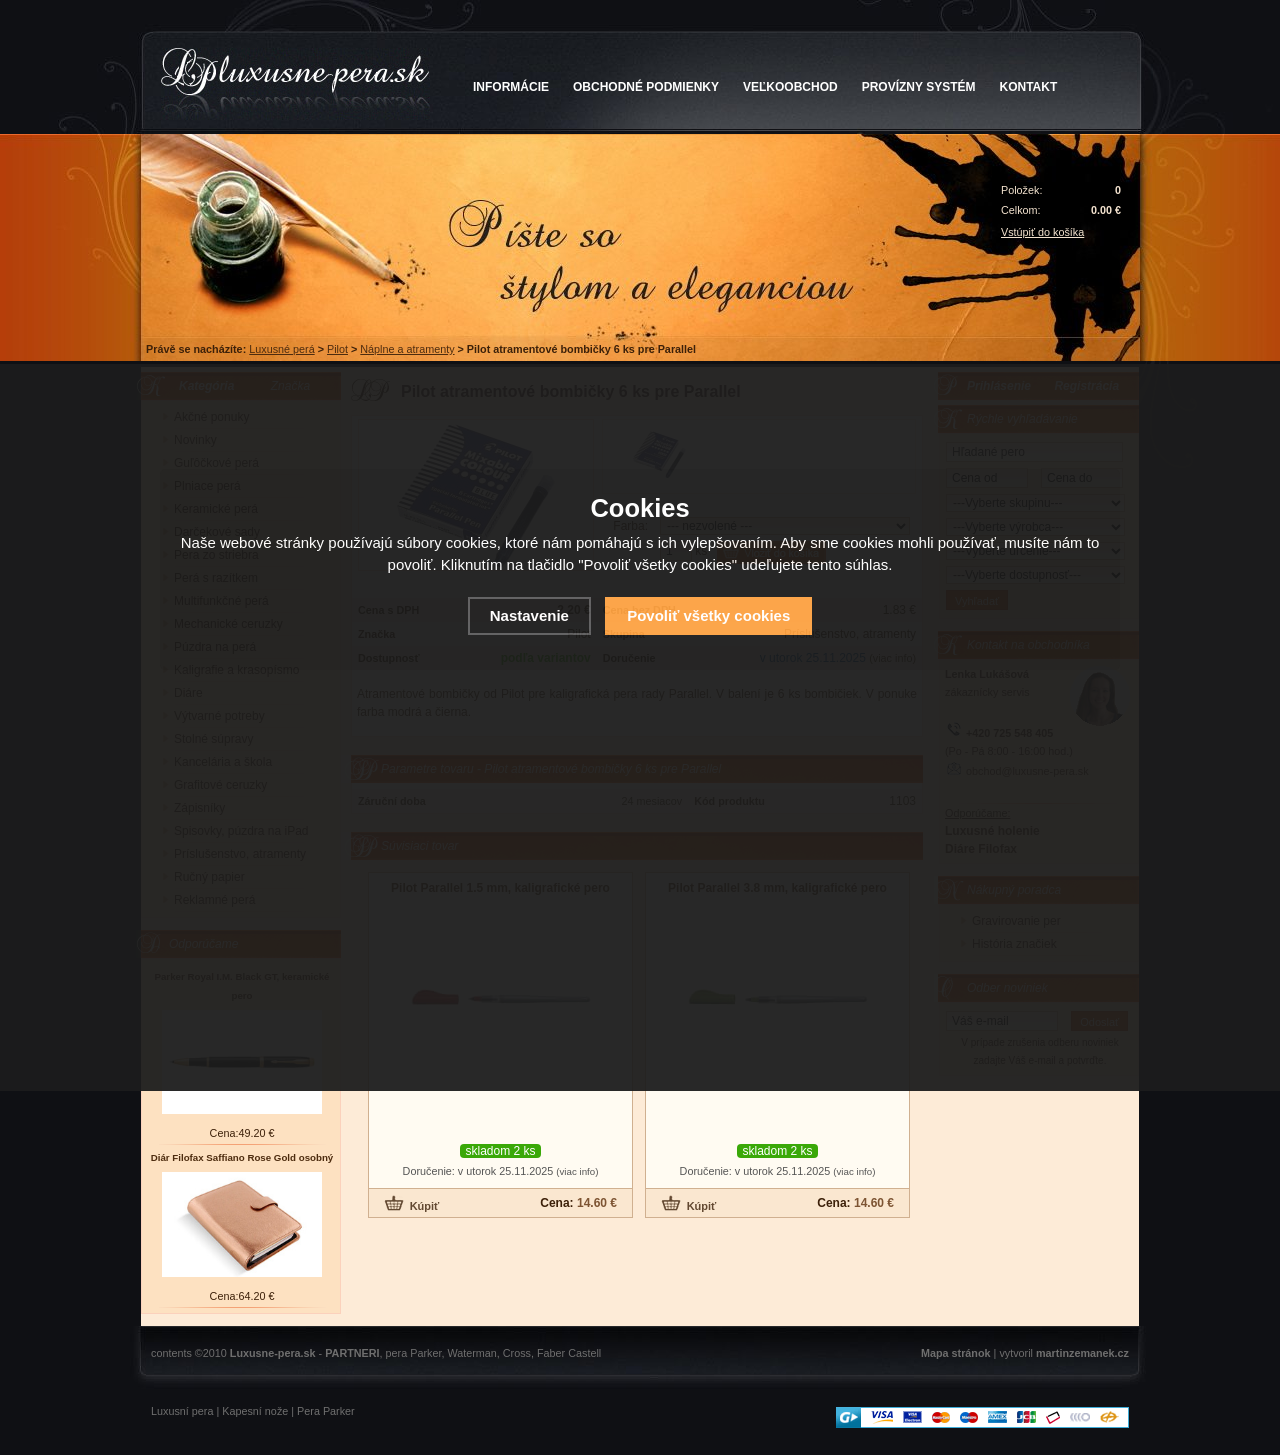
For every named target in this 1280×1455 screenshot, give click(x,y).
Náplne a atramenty (407, 349)
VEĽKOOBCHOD (790, 87)
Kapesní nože (255, 1411)
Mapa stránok (956, 1353)
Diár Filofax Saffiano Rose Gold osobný (242, 1157)
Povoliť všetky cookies (708, 615)
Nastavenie (529, 615)
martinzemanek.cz (1082, 1353)
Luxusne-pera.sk (273, 1353)
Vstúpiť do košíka (1042, 232)
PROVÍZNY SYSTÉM (919, 87)
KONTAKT (1029, 87)
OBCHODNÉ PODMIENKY (646, 87)
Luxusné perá (281, 349)
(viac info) (577, 1171)
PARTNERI (352, 1353)
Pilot (337, 349)
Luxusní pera (182, 1411)
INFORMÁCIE (511, 87)
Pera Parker (326, 1411)
